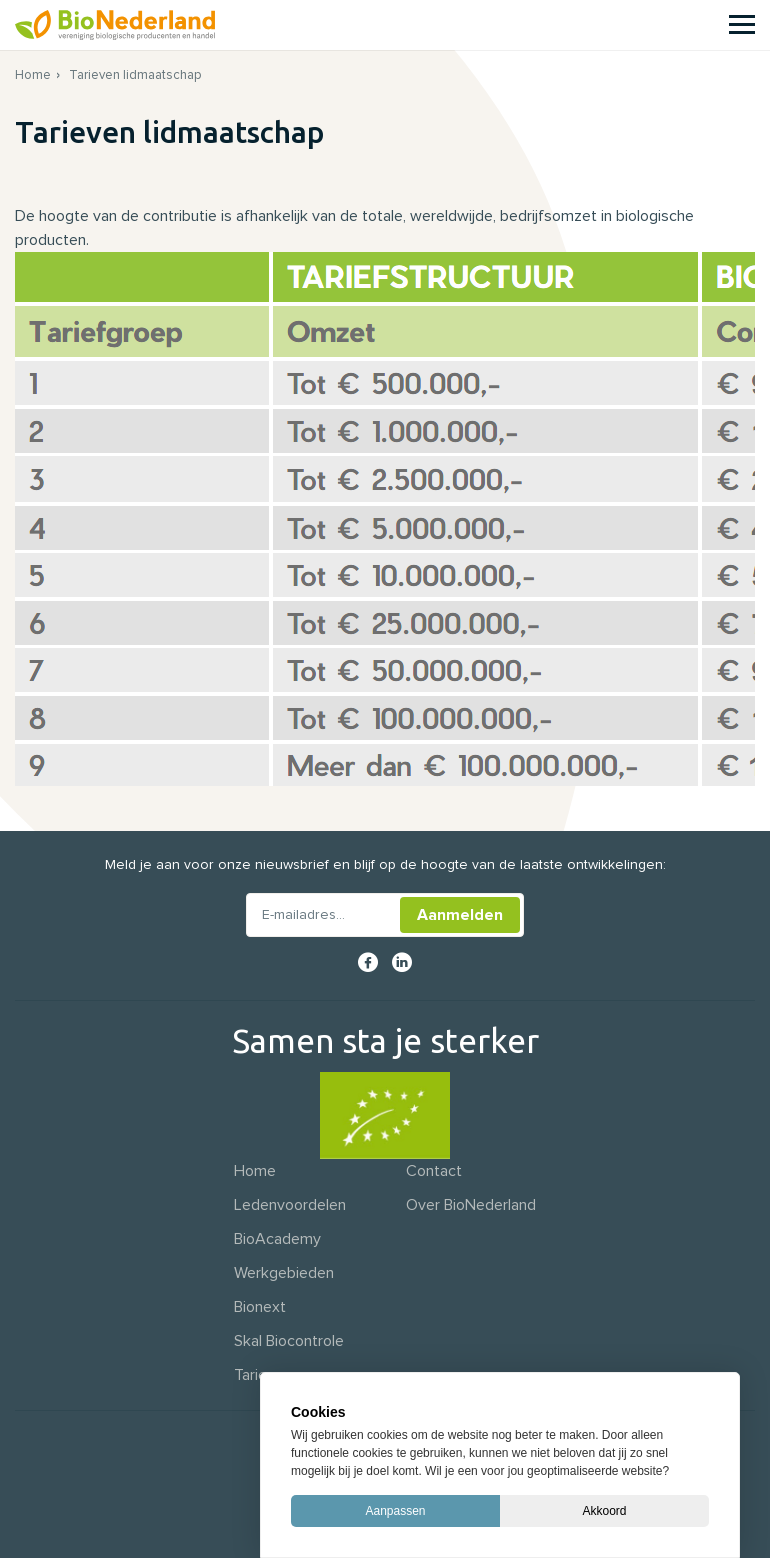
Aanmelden (460, 915)
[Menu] (742, 24)
